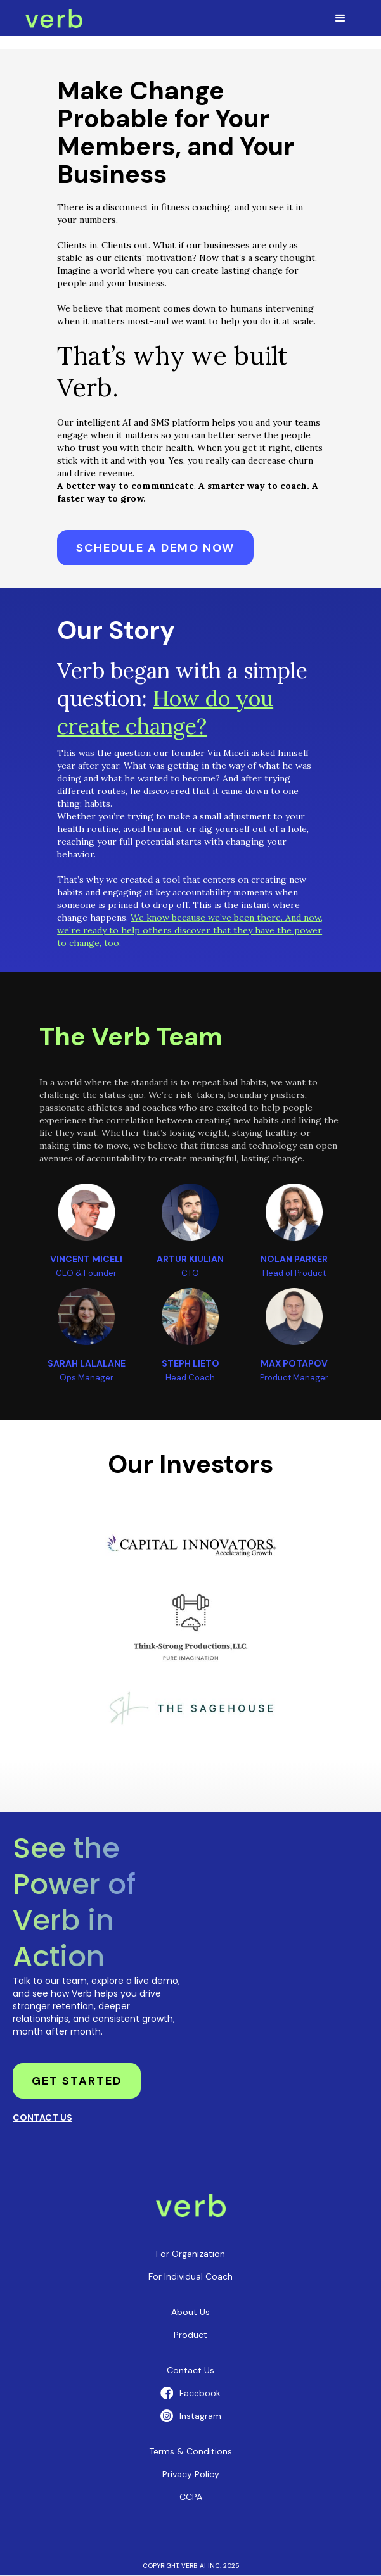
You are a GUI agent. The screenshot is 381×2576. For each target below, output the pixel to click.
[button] (340, 18)
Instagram (200, 2416)
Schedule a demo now (155, 547)
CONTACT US (42, 2117)
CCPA (190, 2497)
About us (190, 2312)
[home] (53, 18)
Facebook (200, 2393)
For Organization (190, 2254)
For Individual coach (190, 2276)
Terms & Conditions (190, 2451)
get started (77, 2080)
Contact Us (190, 2370)
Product (190, 2335)
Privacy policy (190, 2474)
